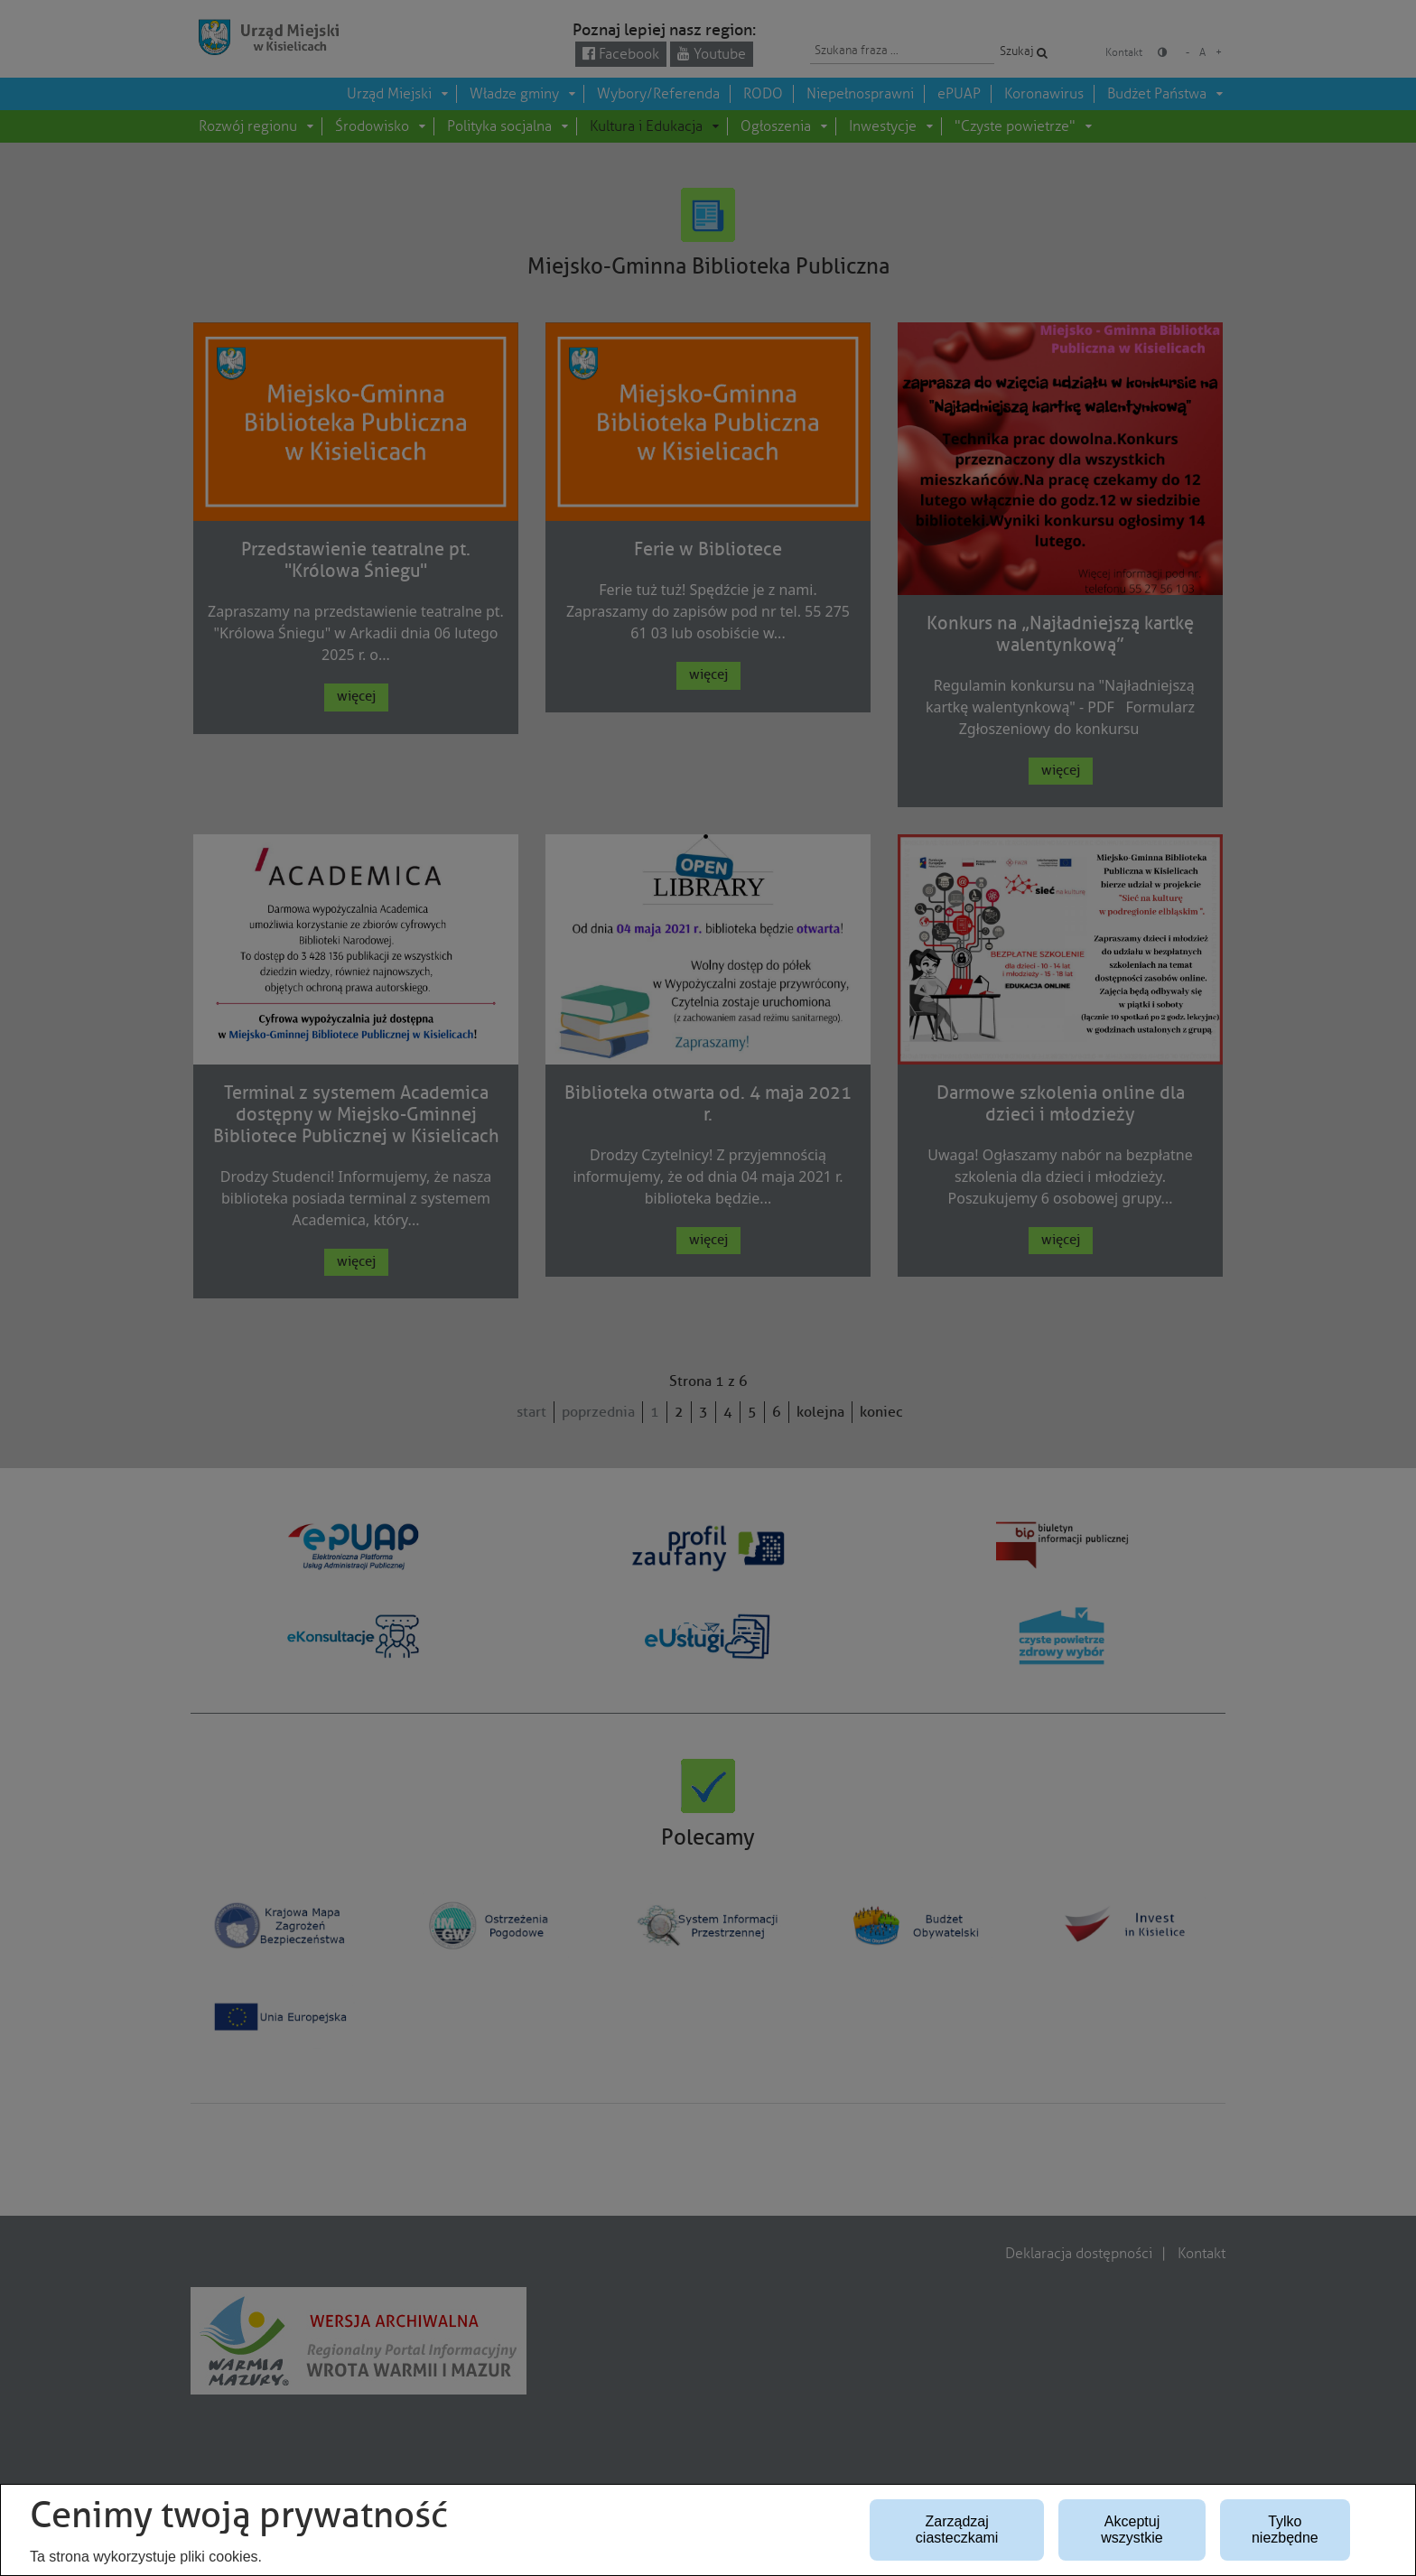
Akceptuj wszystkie (1131, 2529)
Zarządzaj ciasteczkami (957, 2529)
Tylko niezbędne (1285, 2529)
